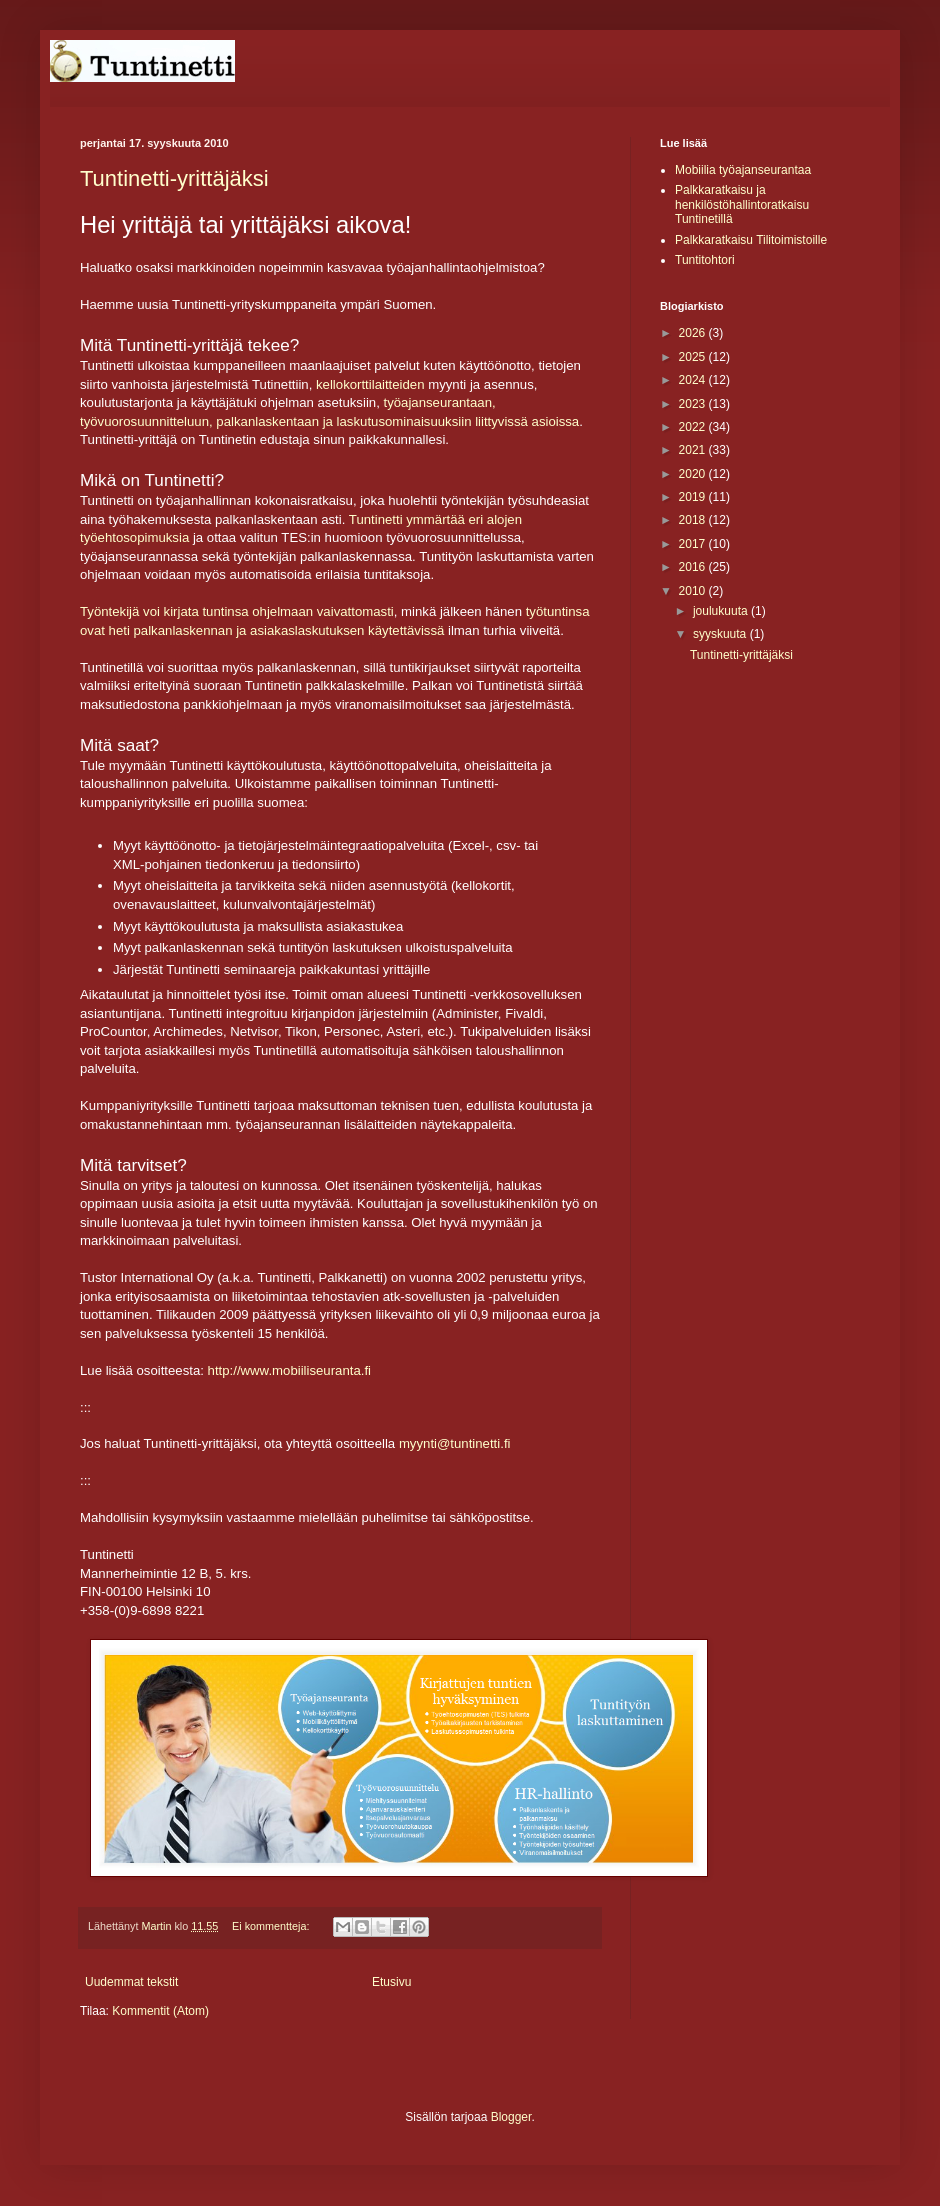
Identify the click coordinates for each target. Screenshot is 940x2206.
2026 (694, 333)
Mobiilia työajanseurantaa (743, 170)
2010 (694, 591)
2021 (694, 450)
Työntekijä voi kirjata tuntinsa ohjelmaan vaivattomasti (237, 611)
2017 (694, 544)
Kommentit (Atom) (160, 2011)
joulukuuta (722, 611)
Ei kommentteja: (272, 1926)
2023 (694, 404)
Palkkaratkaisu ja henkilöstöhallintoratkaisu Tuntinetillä (742, 204)
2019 (694, 497)
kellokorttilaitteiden (370, 384)
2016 (694, 567)
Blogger (511, 2117)
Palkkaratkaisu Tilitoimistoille (751, 240)
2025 (694, 357)
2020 (694, 474)
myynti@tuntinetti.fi (455, 1443)
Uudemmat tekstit (131, 1982)
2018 (694, 520)
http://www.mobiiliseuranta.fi (289, 1370)
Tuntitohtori (705, 260)
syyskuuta (721, 634)
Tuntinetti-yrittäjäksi (174, 178)
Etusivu (391, 1982)
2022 (694, 427)
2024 (694, 380)
